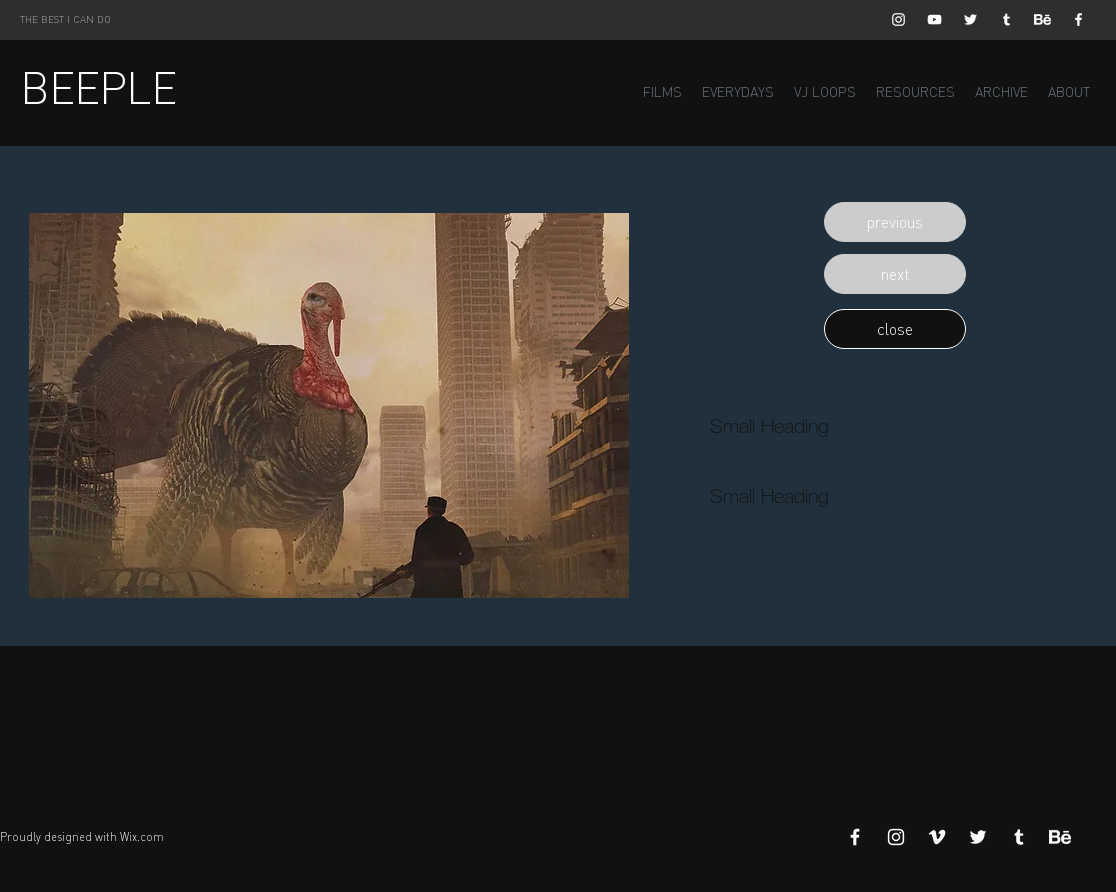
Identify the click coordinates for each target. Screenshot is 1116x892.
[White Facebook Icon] (1078, 19)
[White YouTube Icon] (934, 19)
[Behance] (1042, 19)
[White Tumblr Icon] (1006, 19)
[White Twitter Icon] (970, 19)
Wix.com (142, 837)
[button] (895, 222)
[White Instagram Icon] (898, 19)
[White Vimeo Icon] (937, 837)
